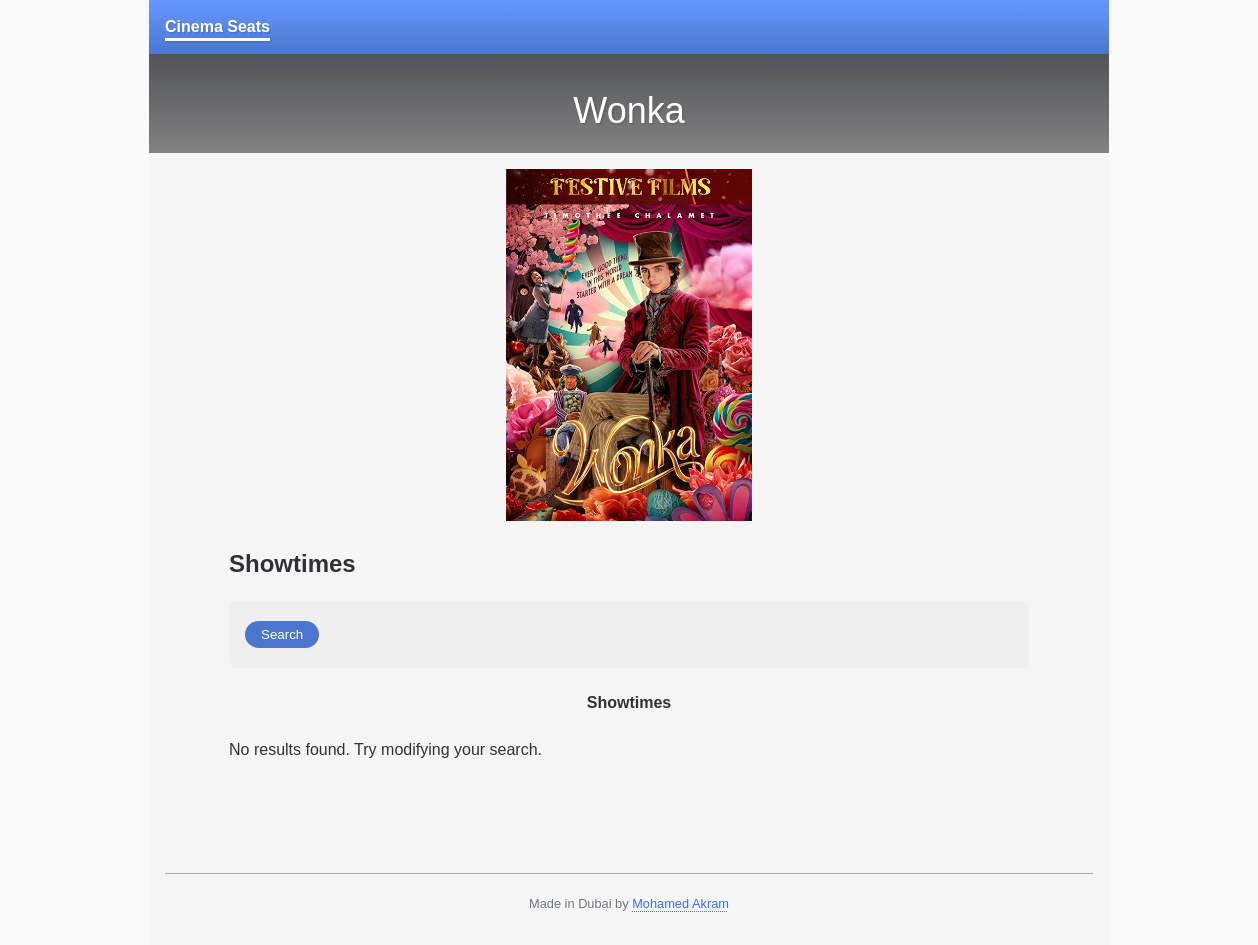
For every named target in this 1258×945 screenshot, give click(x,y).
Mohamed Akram (680, 903)
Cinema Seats (217, 26)
